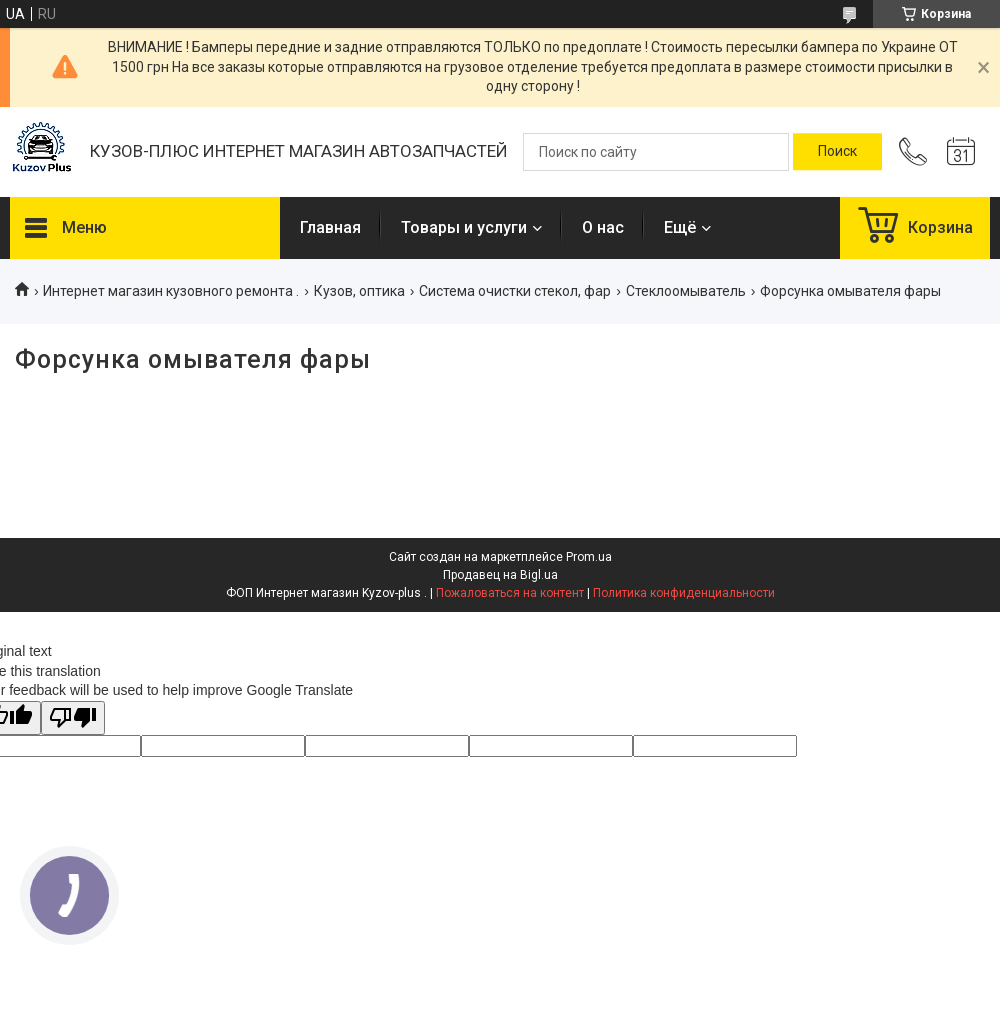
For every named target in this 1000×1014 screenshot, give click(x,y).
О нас (603, 227)
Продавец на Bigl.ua (500, 575)
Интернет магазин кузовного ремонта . (171, 291)
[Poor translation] (73, 718)
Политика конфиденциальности (684, 593)
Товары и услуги (464, 227)
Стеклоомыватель (686, 291)
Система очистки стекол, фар (515, 291)
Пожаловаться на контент (510, 593)
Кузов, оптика (359, 291)
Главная (330, 227)
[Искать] (837, 152)
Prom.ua (589, 557)
